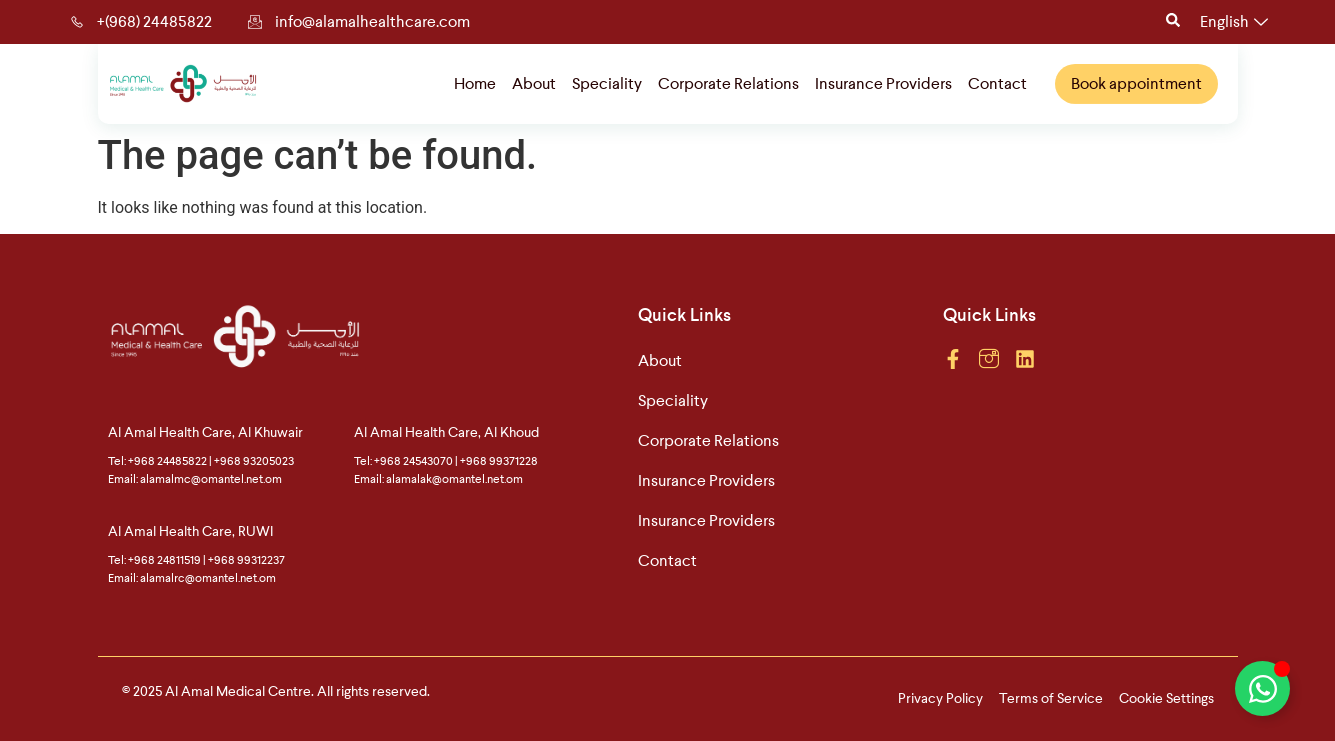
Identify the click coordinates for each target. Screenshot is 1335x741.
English (1234, 22)
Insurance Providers (883, 82)
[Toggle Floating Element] (1262, 688)
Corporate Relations (728, 82)
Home (475, 82)
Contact (997, 82)
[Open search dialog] (1173, 21)
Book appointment (1136, 82)
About (534, 82)
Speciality (607, 82)
